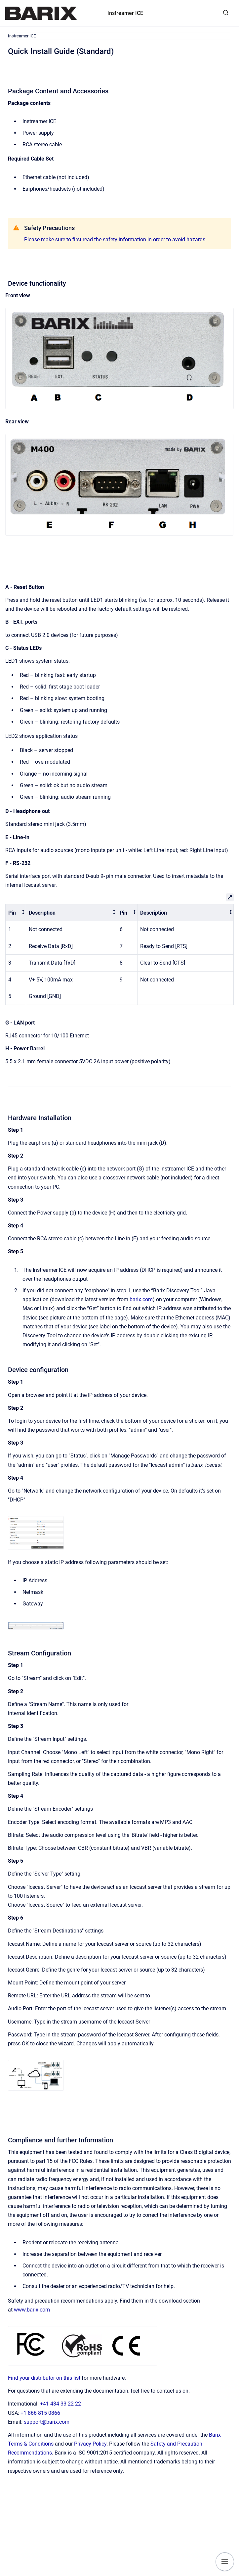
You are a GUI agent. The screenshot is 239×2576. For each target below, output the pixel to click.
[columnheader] (16, 912)
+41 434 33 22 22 (60, 2404)
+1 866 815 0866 (40, 2413)
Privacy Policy (90, 2444)
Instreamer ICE (125, 13)
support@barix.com (46, 2422)
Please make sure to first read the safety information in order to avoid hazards (114, 239)
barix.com (141, 1299)
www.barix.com (32, 2310)
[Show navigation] (225, 2562)
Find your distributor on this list (44, 2378)
